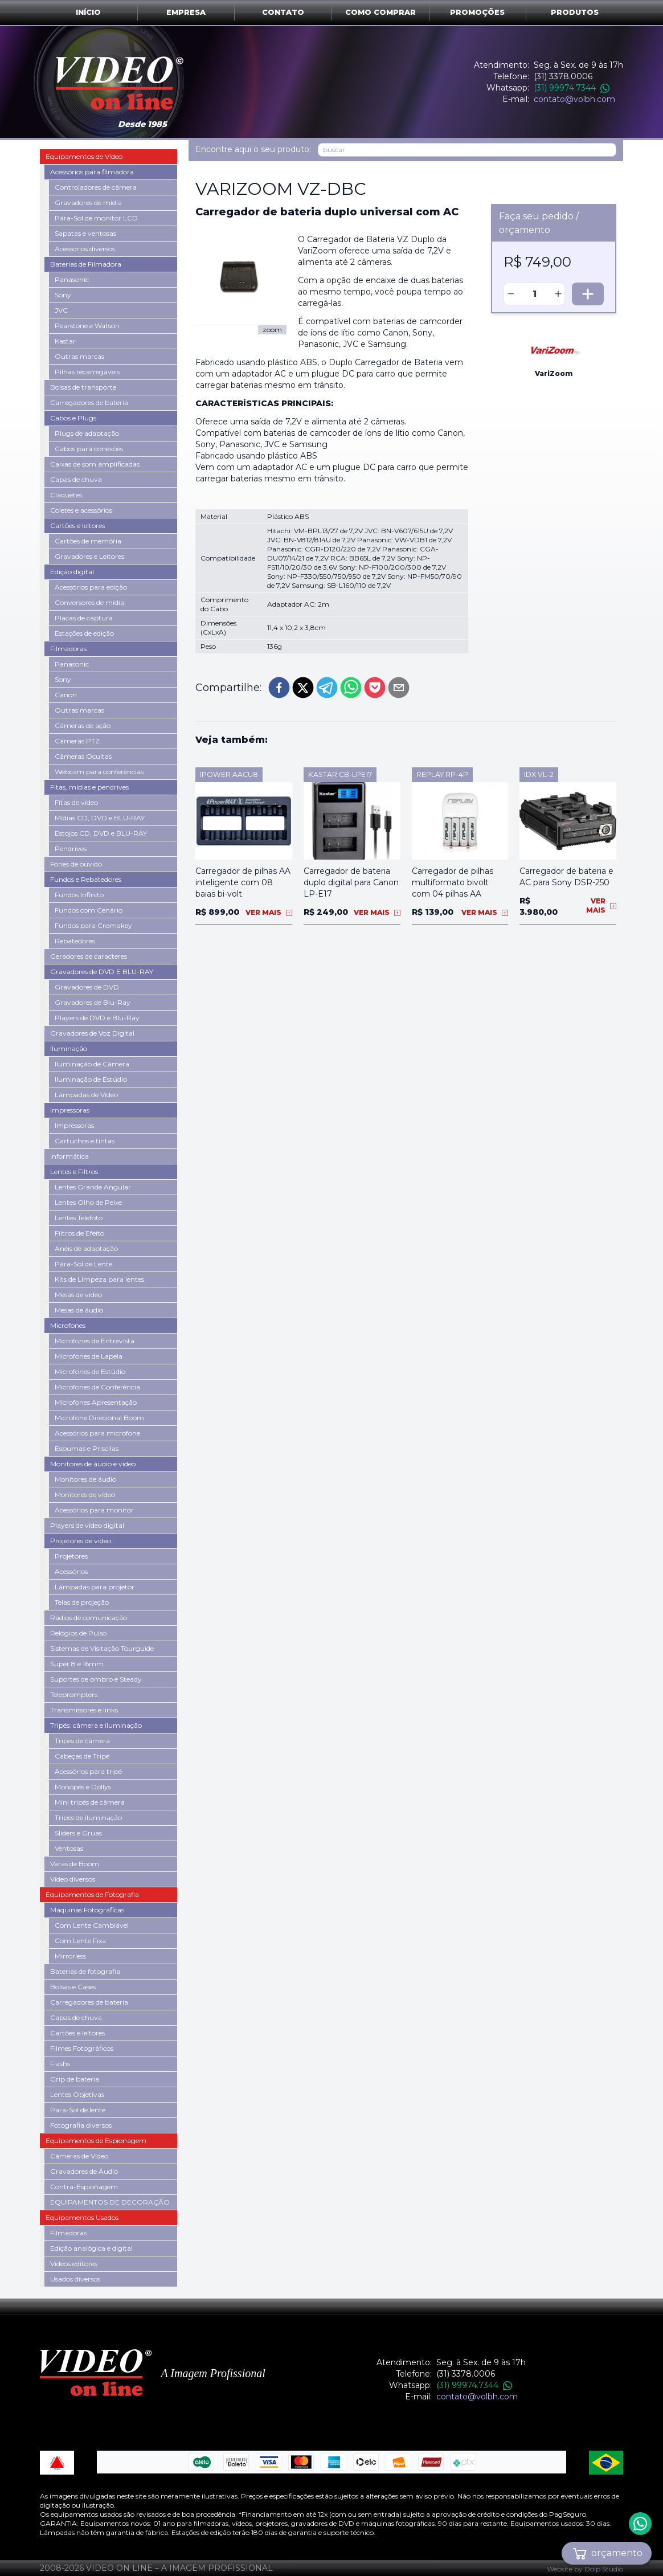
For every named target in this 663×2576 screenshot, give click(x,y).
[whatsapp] (351, 687)
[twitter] (303, 687)
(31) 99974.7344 (571, 88)
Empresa (186, 12)
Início (88, 12)
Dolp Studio (603, 2569)
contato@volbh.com (574, 99)
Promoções (477, 12)
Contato (283, 12)
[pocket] (375, 687)
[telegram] (327, 687)
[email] (399, 687)
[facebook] (279, 687)
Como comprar (380, 12)
